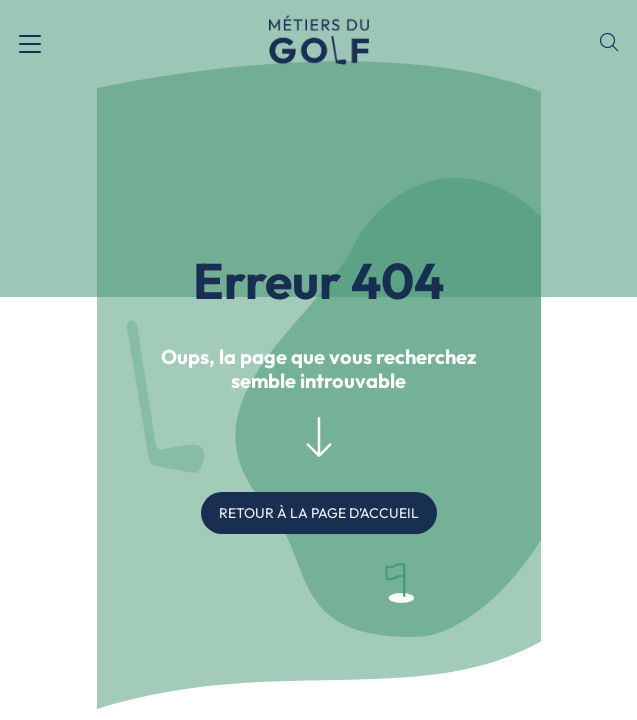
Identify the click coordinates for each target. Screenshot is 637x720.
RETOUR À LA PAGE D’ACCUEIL (319, 512)
